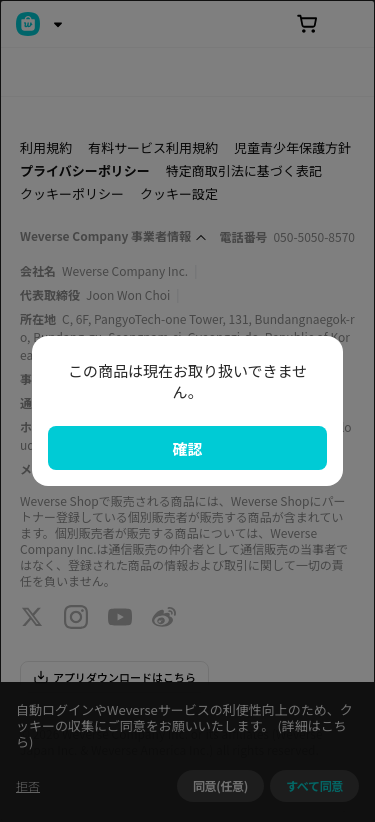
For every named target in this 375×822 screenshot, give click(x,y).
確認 (187, 448)
